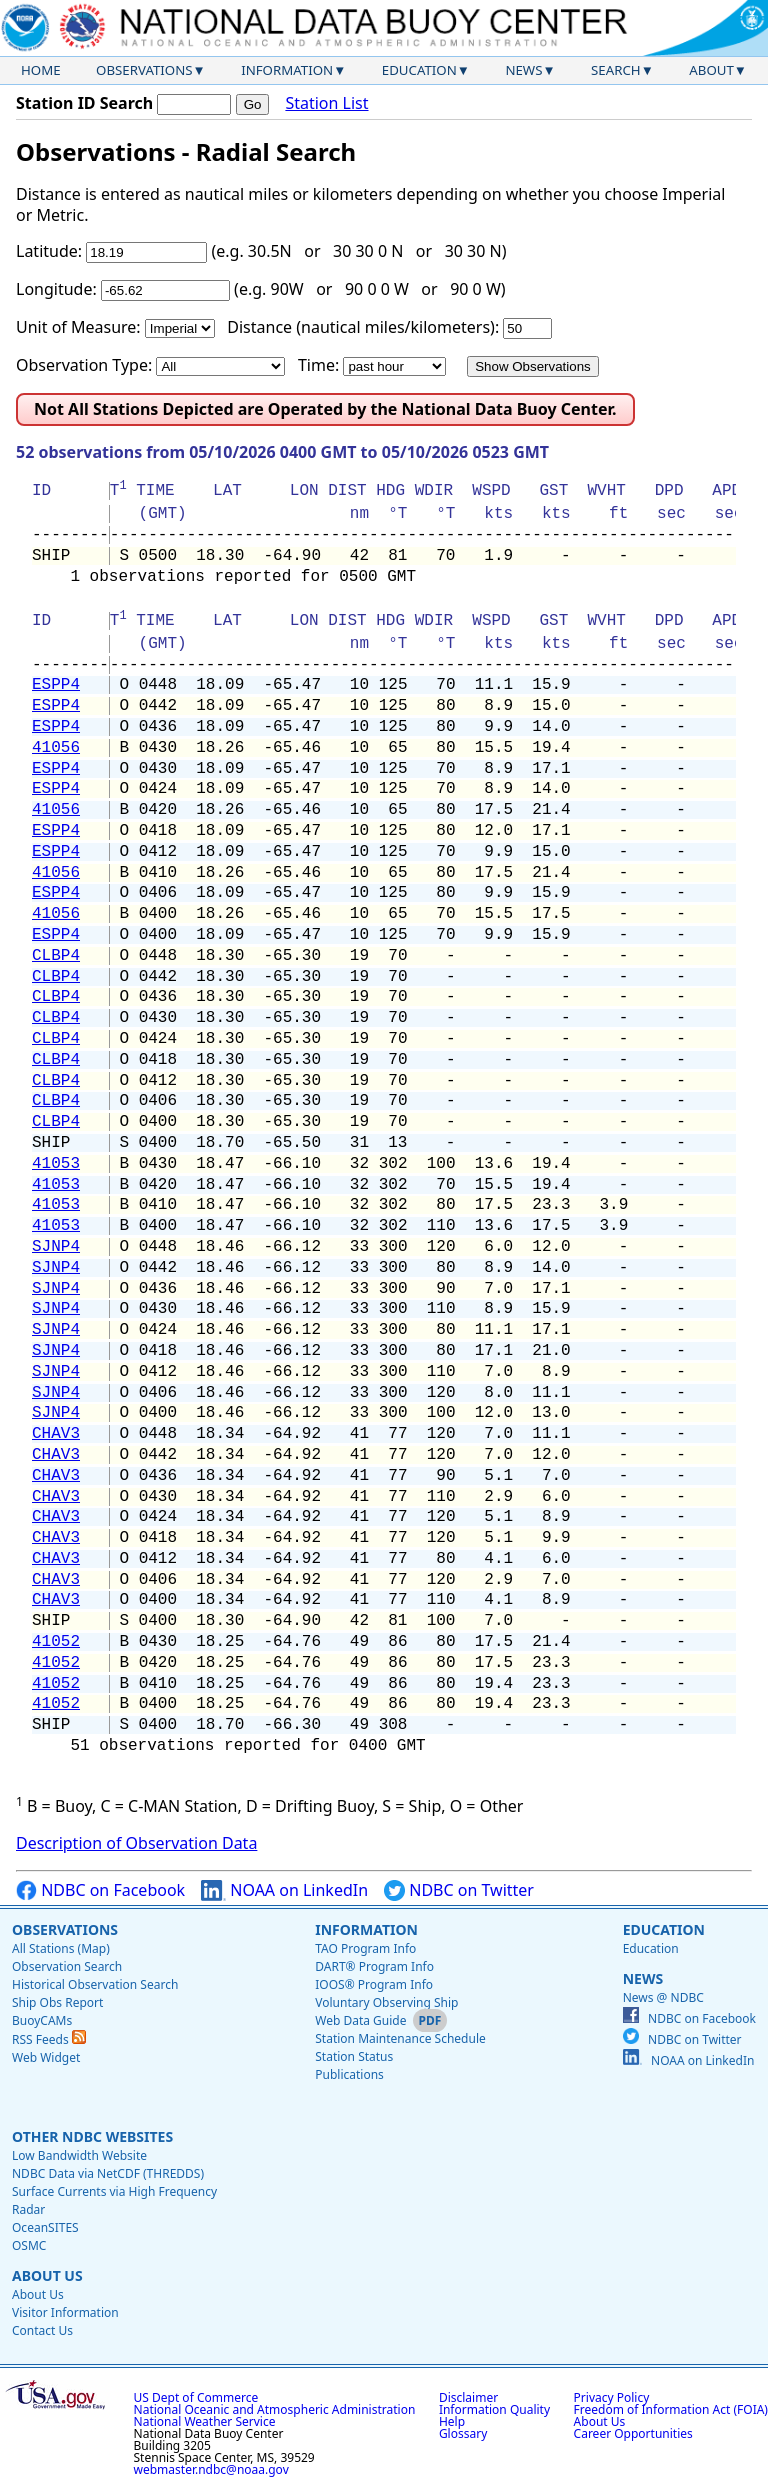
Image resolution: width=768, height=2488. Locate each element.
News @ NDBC (663, 1997)
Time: (318, 365)
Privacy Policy (612, 2397)
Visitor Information (65, 2312)
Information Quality (494, 2409)
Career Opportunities (633, 2433)
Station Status (354, 2056)
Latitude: (49, 251)
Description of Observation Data (136, 1843)
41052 (56, 1642)
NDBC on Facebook (100, 1890)
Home (41, 70)
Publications (349, 2074)
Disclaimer (468, 2397)
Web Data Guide (360, 2020)
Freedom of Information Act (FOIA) (671, 2409)
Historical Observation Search (95, 1984)
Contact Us (42, 2330)
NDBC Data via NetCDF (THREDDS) (108, 2173)
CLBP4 (56, 956)
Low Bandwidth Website (79, 2155)
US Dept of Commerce (196, 2397)
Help (452, 2421)
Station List (326, 103)
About (711, 70)
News (523, 70)
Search (616, 70)
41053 (56, 1164)
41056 (56, 748)
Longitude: (56, 289)
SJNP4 (56, 1247)
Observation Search (67, 1966)
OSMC (29, 2245)
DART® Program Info (374, 1966)
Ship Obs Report (57, 2002)
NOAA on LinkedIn (284, 1890)
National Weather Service (205, 2421)
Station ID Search (84, 103)
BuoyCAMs (42, 2020)
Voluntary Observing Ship (386, 2002)
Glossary (463, 2433)
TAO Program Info (365, 1948)
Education (419, 70)
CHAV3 (56, 1434)
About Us (47, 2275)
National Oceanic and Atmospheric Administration (275, 2409)
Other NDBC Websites (92, 2136)
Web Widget (46, 2057)
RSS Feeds (49, 2039)
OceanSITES (45, 2227)
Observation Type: (84, 365)
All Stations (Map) (61, 1948)
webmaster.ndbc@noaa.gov (211, 2469)
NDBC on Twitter (459, 1890)
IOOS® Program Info (374, 1984)
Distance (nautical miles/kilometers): (363, 327)
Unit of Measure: (78, 327)
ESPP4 (56, 685)
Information (287, 70)
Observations (144, 70)
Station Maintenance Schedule (400, 2038)
